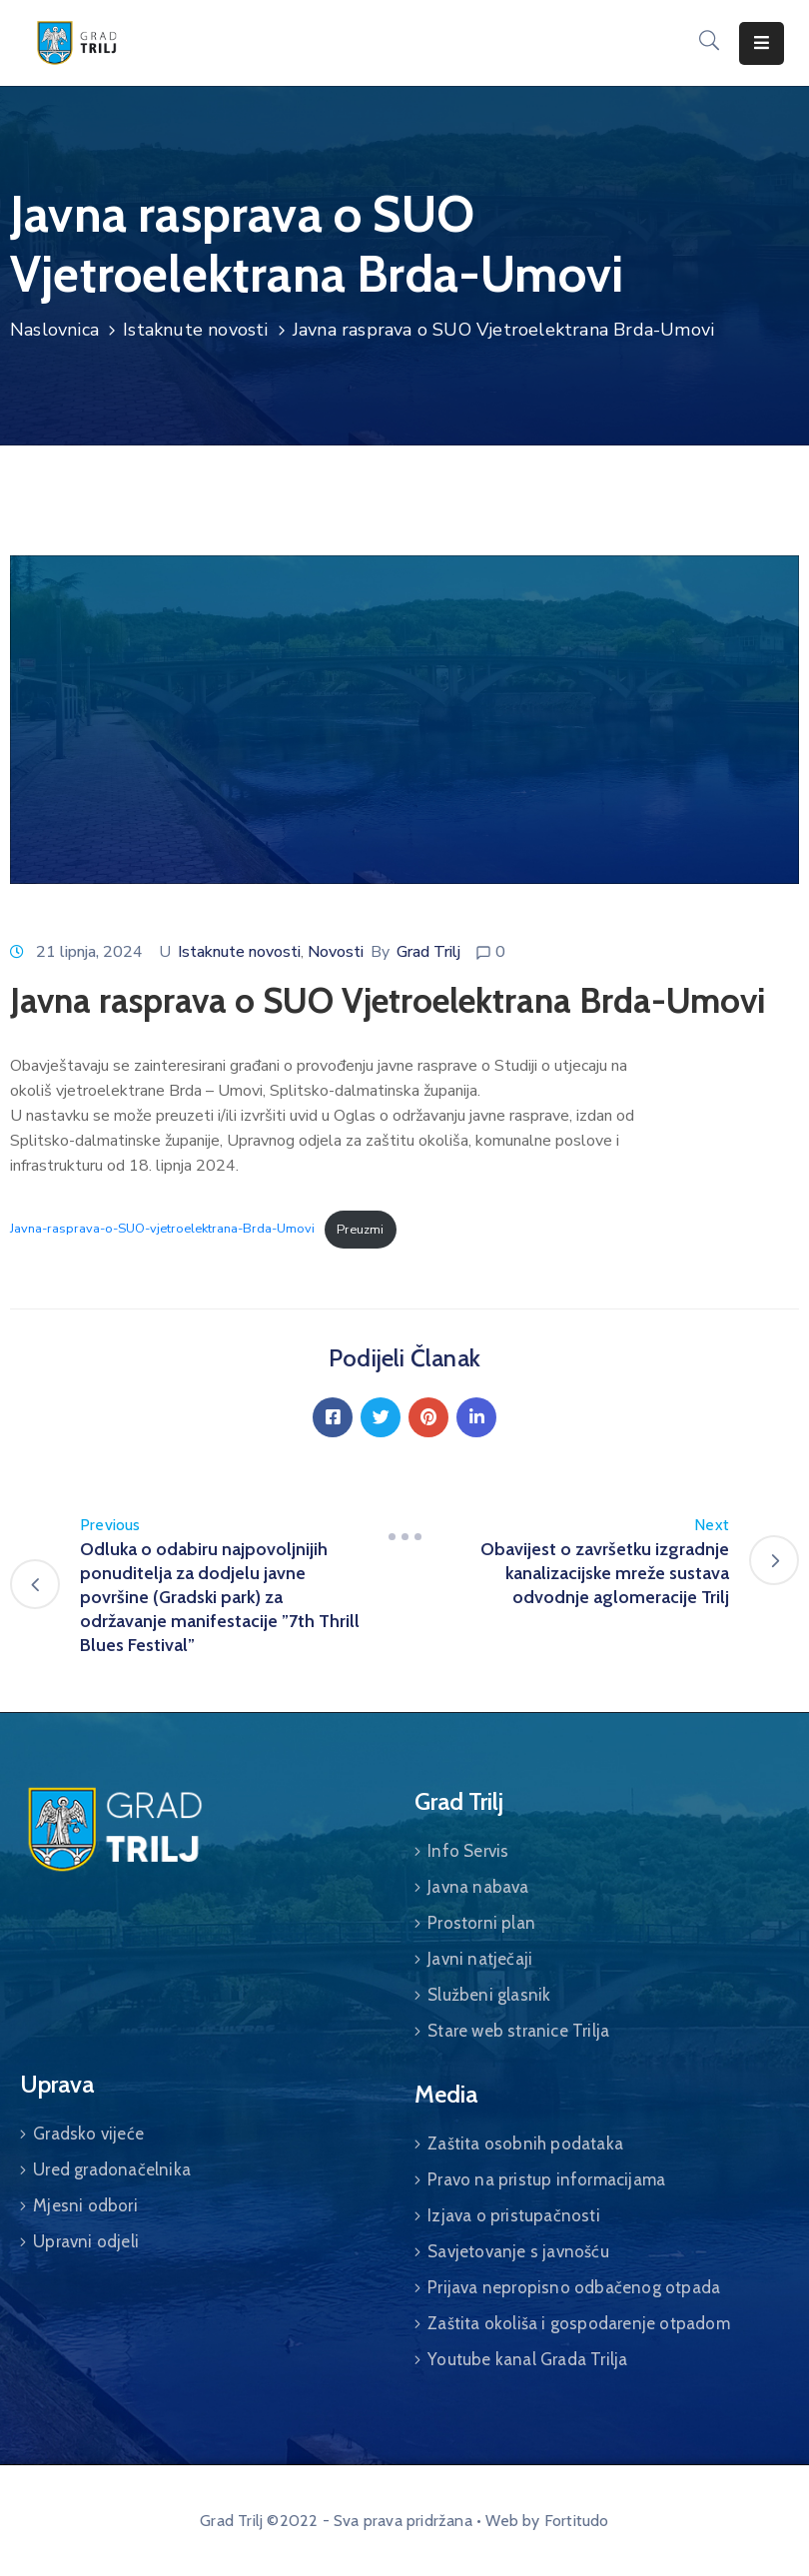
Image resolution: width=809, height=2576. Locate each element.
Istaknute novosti (195, 330)
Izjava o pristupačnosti (513, 2215)
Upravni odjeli (86, 2241)
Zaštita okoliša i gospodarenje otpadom (578, 2323)
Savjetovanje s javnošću (518, 2251)
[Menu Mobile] (761, 43)
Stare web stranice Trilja (518, 2031)
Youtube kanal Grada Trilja (527, 2359)
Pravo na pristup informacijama (546, 2179)
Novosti (336, 952)
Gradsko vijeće (88, 2134)
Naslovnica (54, 330)
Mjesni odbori (85, 2205)
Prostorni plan (481, 1923)
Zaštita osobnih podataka (525, 2143)
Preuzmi (360, 1230)
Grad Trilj (428, 952)
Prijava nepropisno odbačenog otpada (573, 2287)
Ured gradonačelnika (112, 2169)
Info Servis (467, 1851)
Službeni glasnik (488, 1995)
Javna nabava (477, 1887)
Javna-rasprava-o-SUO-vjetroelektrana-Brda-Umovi (162, 1230)
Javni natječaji (479, 1959)
